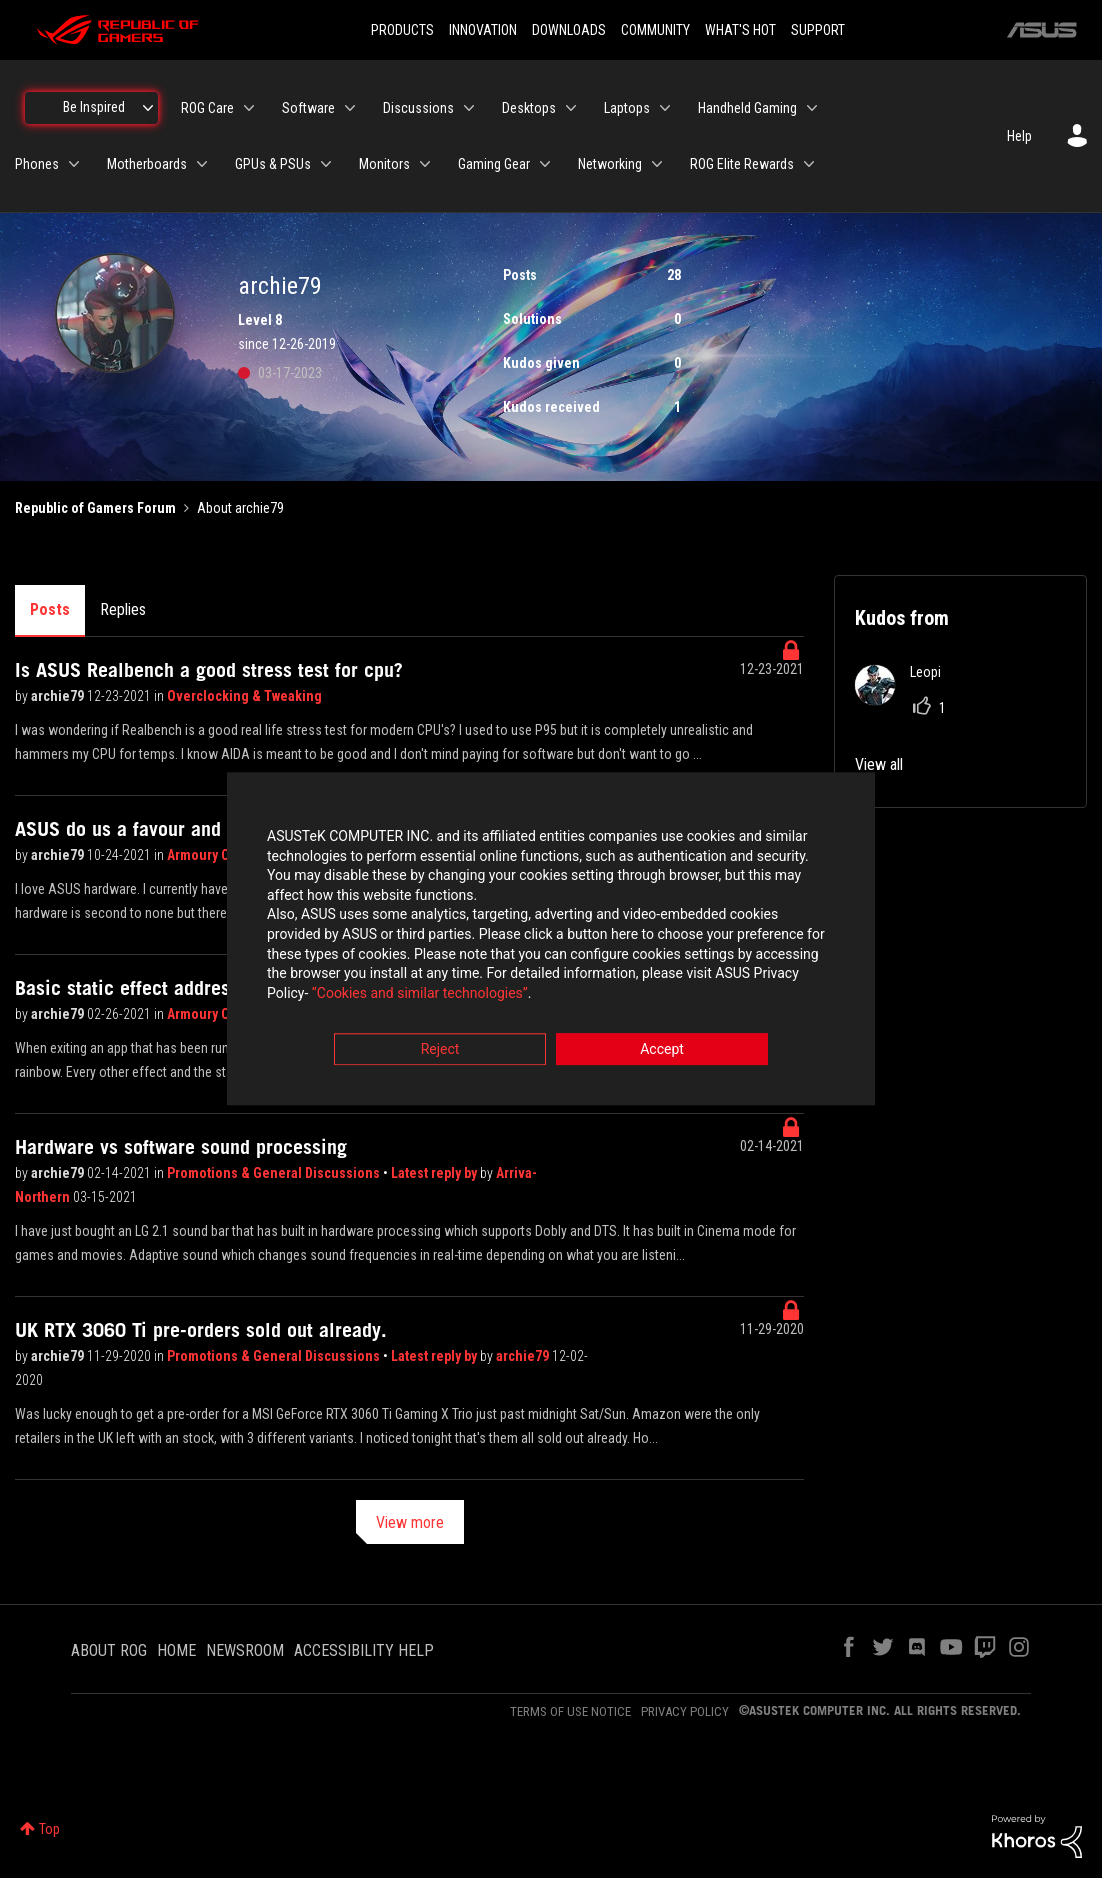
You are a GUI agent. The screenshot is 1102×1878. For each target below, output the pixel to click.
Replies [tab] (123, 609)
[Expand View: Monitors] (425, 164)
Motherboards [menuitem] (147, 164)
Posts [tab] (50, 609)
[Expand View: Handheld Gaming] (812, 108)
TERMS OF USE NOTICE (570, 1711)
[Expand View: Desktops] (571, 108)
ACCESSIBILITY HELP (364, 1650)
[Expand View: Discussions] (469, 108)
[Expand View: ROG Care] (249, 108)
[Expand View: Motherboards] (202, 164)
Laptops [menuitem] (627, 108)
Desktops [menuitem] (529, 108)
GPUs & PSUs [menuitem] (273, 164)
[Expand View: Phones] (74, 164)
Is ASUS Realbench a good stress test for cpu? (209, 670)
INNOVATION (483, 30)
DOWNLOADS (569, 30)
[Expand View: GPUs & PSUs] (326, 164)
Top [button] (49, 1829)
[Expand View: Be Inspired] (148, 108)
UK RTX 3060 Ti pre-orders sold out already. (201, 1330)
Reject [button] (440, 1050)
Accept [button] (662, 1050)
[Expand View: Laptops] (665, 108)
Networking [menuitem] (610, 164)
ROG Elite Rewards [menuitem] (742, 164)
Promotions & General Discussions (275, 1173)
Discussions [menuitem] (418, 108)
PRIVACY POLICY (685, 1711)
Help (1019, 136)
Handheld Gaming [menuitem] (747, 108)
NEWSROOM (245, 1650)
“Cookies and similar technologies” (420, 993)
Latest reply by (435, 1173)
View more (410, 1522)
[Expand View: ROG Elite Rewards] (809, 164)
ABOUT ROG (109, 1650)
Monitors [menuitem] (384, 164)
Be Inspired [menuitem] (94, 107)
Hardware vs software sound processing (181, 1147)
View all (879, 764)
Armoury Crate (211, 855)
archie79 (59, 696)
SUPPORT (818, 30)
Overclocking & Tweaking (244, 696)
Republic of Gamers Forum (95, 508)
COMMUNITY (655, 30)
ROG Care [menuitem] (207, 108)
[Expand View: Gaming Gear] (545, 164)
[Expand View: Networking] (657, 164)
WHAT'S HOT (740, 30)
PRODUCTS (402, 30)
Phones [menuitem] (37, 164)
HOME (176, 1650)
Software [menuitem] (308, 108)
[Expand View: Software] (350, 108)
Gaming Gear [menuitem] (494, 164)
